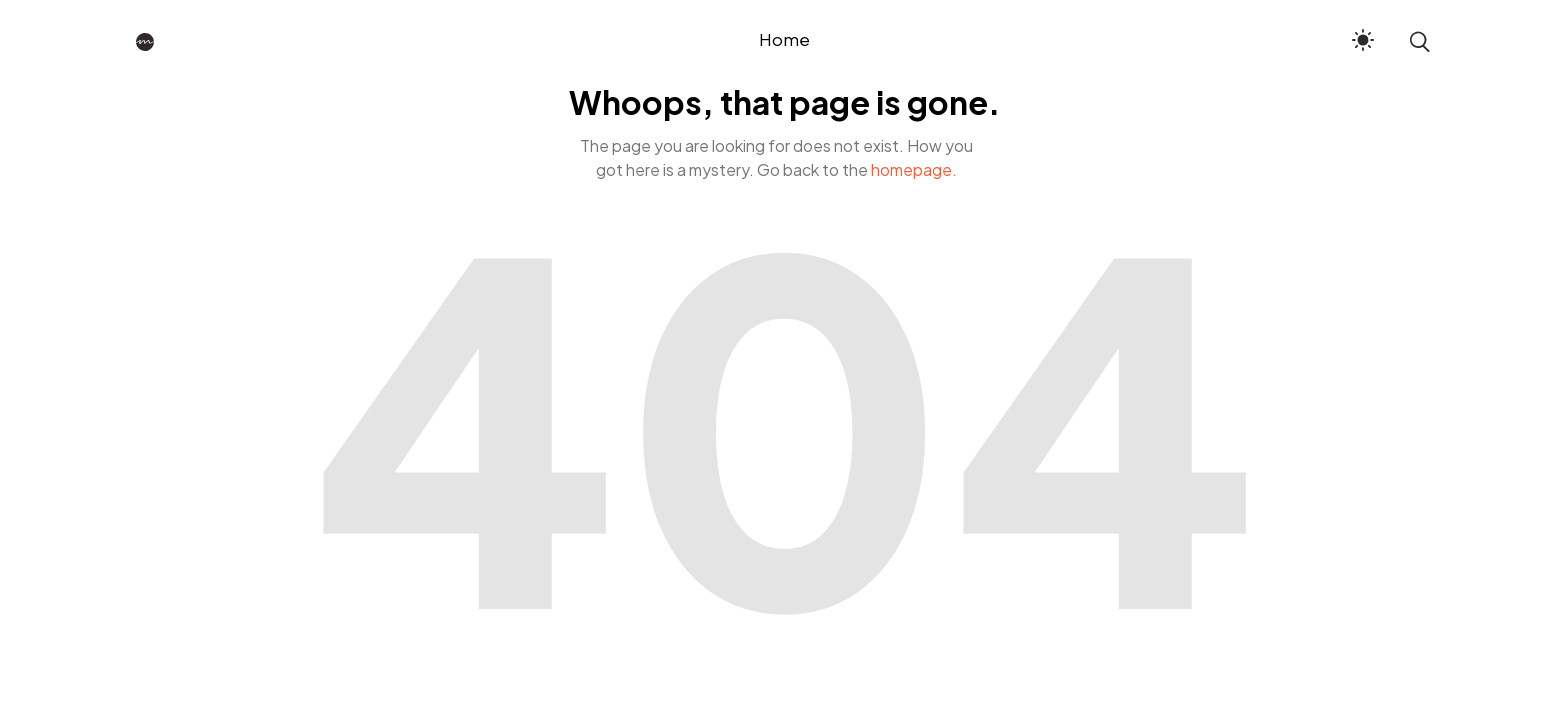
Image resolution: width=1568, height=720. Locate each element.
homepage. (914, 169)
